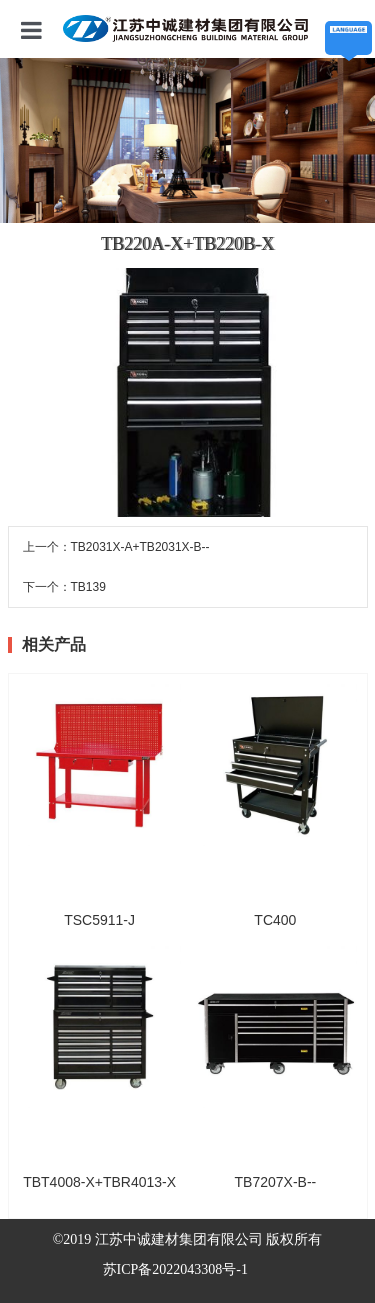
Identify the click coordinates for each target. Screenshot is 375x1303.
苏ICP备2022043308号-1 (175, 1269)
